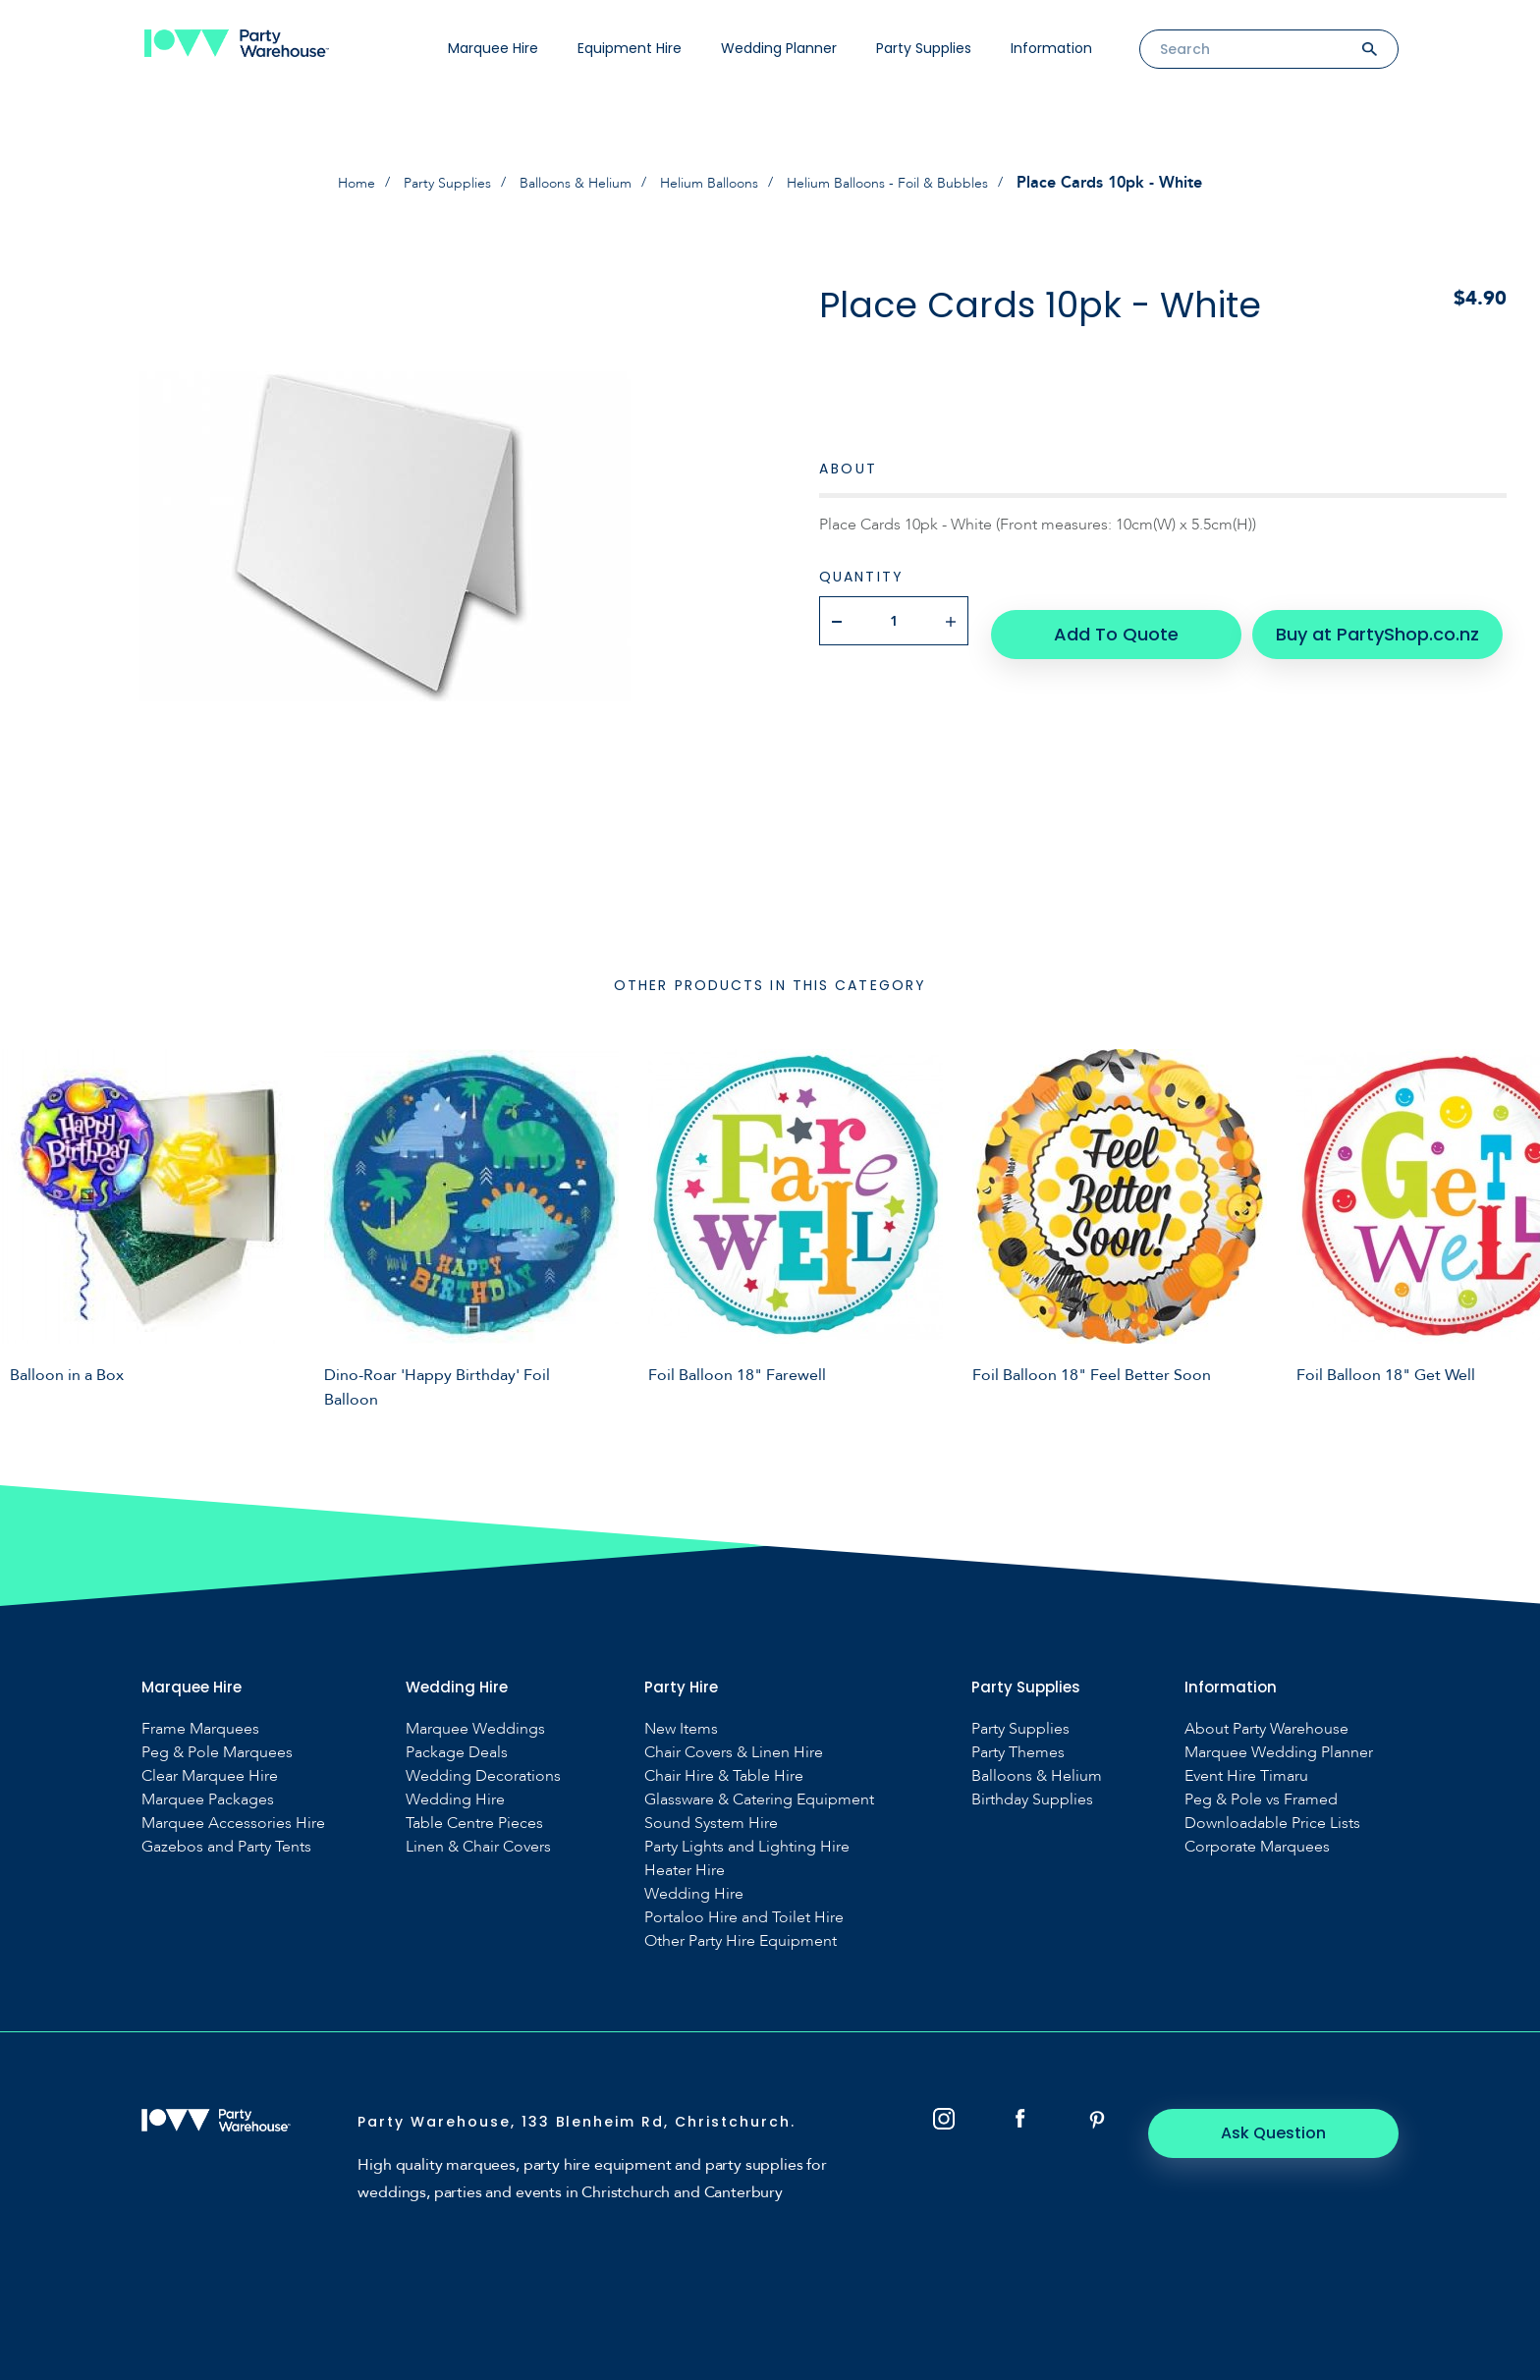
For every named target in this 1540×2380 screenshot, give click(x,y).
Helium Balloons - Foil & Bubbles (916, 183)
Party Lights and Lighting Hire (747, 1846)
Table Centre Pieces (474, 1822)
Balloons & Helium (560, 183)
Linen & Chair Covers (478, 1846)
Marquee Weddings (475, 1728)
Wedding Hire (455, 1799)
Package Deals (457, 1752)
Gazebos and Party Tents (226, 1846)
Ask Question (1291, 2132)
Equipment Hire (630, 48)
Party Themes (1018, 1752)
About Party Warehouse (1266, 1728)
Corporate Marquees (1257, 1846)
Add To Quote (1119, 619)
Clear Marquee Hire (209, 1775)
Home (316, 183)
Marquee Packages (207, 1799)
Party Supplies (923, 48)
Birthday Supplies (1032, 1799)
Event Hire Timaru (1246, 1775)
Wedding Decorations (483, 1775)
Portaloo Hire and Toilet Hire (744, 1917)
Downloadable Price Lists (1272, 1822)
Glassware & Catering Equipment (759, 1799)
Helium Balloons (713, 183)
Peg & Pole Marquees (217, 1752)
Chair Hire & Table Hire (723, 1775)
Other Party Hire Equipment (740, 1940)
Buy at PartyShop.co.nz (1360, 619)
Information (1051, 48)
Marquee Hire (493, 48)
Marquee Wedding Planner (1278, 1752)
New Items (681, 1728)
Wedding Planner (779, 48)
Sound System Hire (711, 1822)
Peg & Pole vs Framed (1261, 1799)
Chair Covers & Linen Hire (733, 1752)
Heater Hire (684, 1869)
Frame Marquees (200, 1728)
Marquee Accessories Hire (233, 1822)
